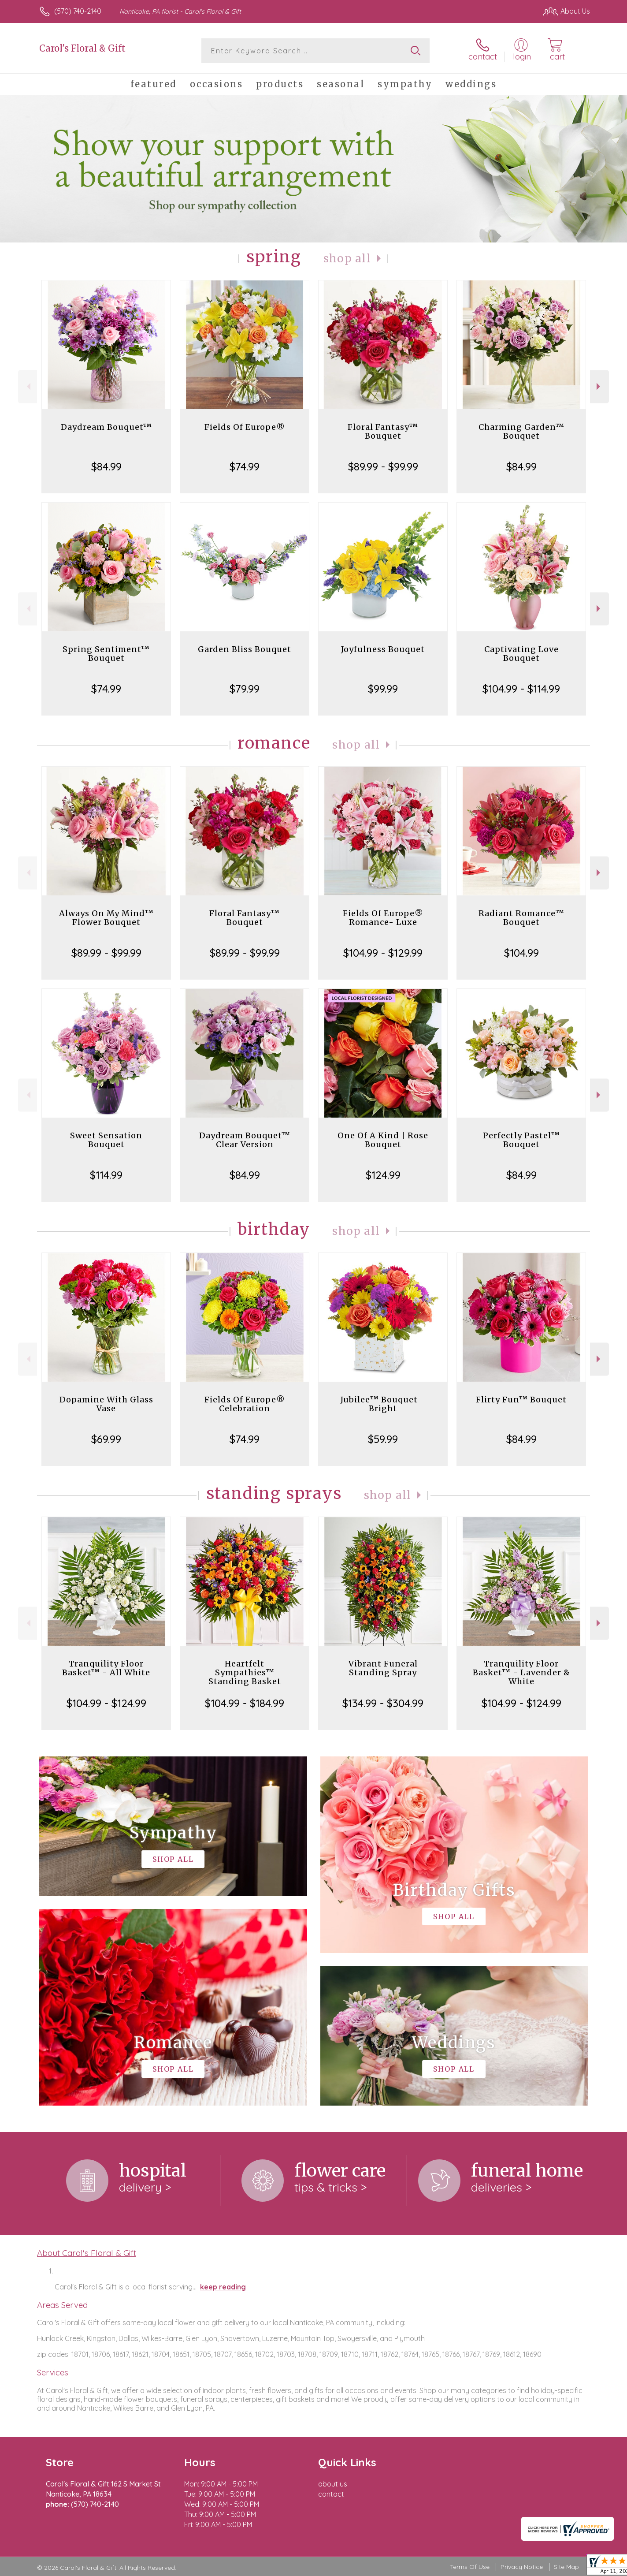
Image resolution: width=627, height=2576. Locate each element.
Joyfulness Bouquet (383, 649)
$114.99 (106, 1175)
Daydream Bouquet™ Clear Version (244, 1139)
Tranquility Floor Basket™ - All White (106, 1668)
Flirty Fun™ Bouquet (521, 1399)
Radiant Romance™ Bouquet (521, 917)
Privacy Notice (522, 2567)
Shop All (347, 258)
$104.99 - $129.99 (383, 952)
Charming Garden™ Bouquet (521, 431)
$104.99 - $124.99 (106, 1703)
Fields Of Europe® (244, 427)
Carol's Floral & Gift (82, 48)
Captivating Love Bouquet (521, 653)
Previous (27, 386)
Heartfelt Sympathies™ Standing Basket (244, 1672)
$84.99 (106, 466)
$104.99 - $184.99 (244, 1703)
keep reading (223, 2286)
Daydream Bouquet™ (106, 427)
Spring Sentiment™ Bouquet (106, 653)
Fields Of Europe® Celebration (244, 1403)
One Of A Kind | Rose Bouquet (383, 1139)
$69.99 (106, 1439)
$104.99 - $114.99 (521, 688)
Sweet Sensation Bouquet (106, 1139)
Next (599, 386)
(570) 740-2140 (77, 11)
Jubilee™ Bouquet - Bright (383, 1403)
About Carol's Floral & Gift (86, 2253)
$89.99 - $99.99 (383, 466)
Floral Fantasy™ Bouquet (383, 431)
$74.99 (245, 466)
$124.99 (383, 1175)
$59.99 (383, 1439)
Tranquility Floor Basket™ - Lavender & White (521, 1672)
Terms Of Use (470, 2567)
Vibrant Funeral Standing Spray (383, 1668)
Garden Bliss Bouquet (244, 649)
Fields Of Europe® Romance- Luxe (383, 917)
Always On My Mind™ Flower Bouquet (106, 917)
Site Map (566, 2567)
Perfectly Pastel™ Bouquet (521, 1139)
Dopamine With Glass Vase (106, 1403)
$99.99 (383, 688)
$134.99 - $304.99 (382, 1703)
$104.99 (521, 952)
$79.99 (245, 688)
